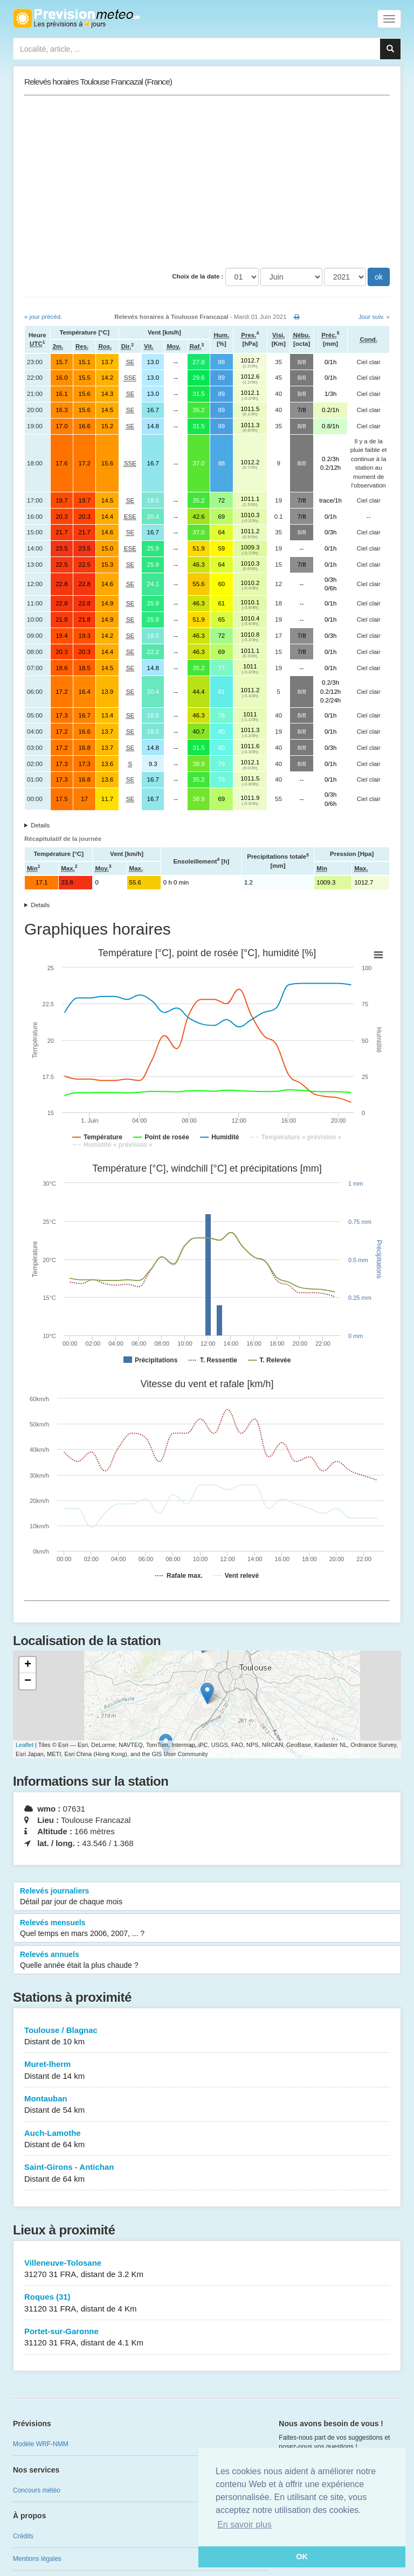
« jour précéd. (43, 317)
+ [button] (27, 1665)
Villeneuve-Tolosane (207, 2269)
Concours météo (36, 2490)
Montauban (207, 2105)
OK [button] (302, 2556)
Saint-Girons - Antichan (207, 2173)
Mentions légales (37, 2559)
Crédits (23, 2536)
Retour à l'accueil (76, 18)
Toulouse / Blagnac (207, 2036)
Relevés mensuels (207, 1928)
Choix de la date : (197, 276)
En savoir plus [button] (244, 2524)
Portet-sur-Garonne (207, 2338)
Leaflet (24, 1745)
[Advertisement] (207, 181)
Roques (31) (207, 2303)
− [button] (27, 1681)
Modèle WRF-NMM (40, 2444)
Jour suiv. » (374, 317)
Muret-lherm (207, 2070)
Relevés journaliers (207, 1896)
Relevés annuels (207, 1960)
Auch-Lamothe (207, 2139)
